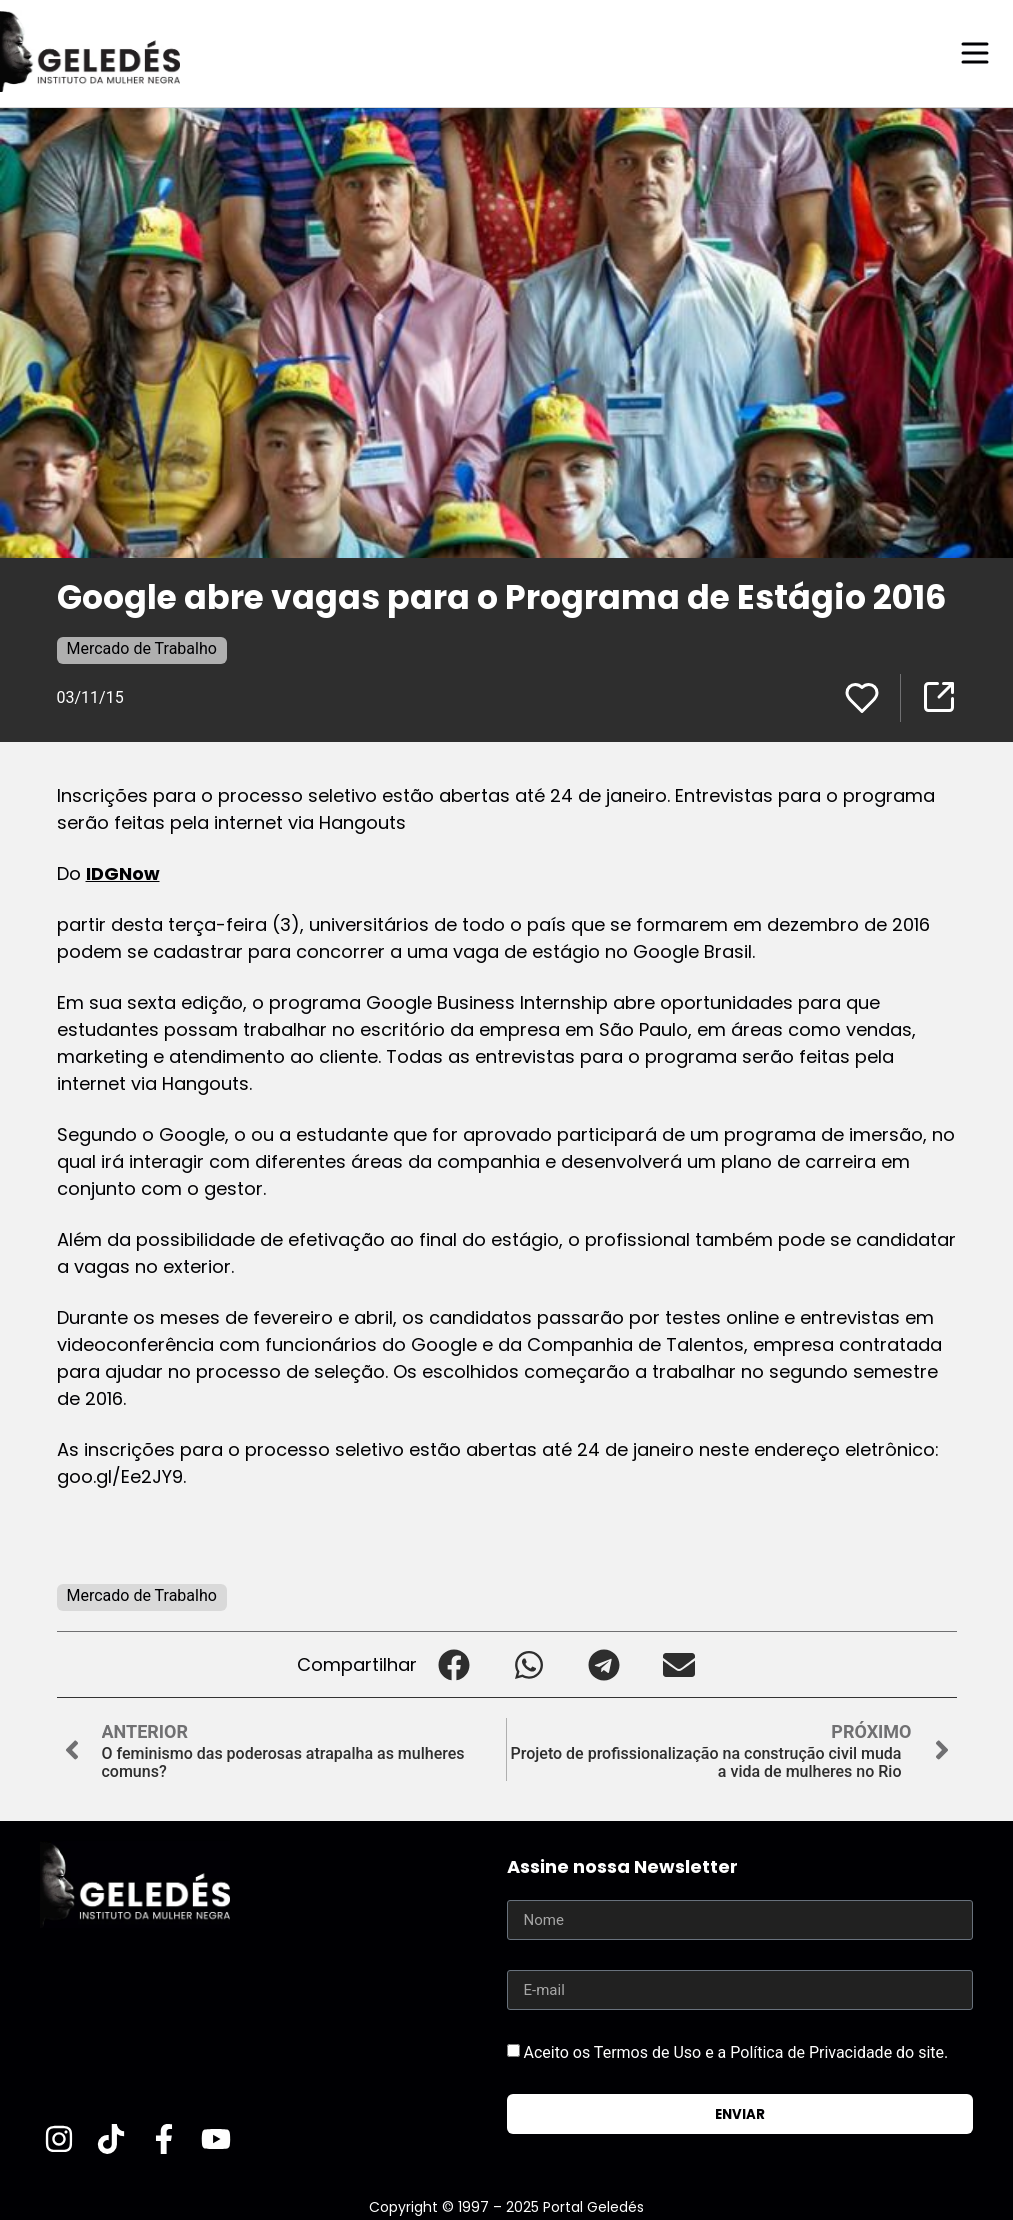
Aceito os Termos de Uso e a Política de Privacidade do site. (735, 2051)
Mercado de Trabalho (142, 647)
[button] (454, 1663)
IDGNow (123, 872)
